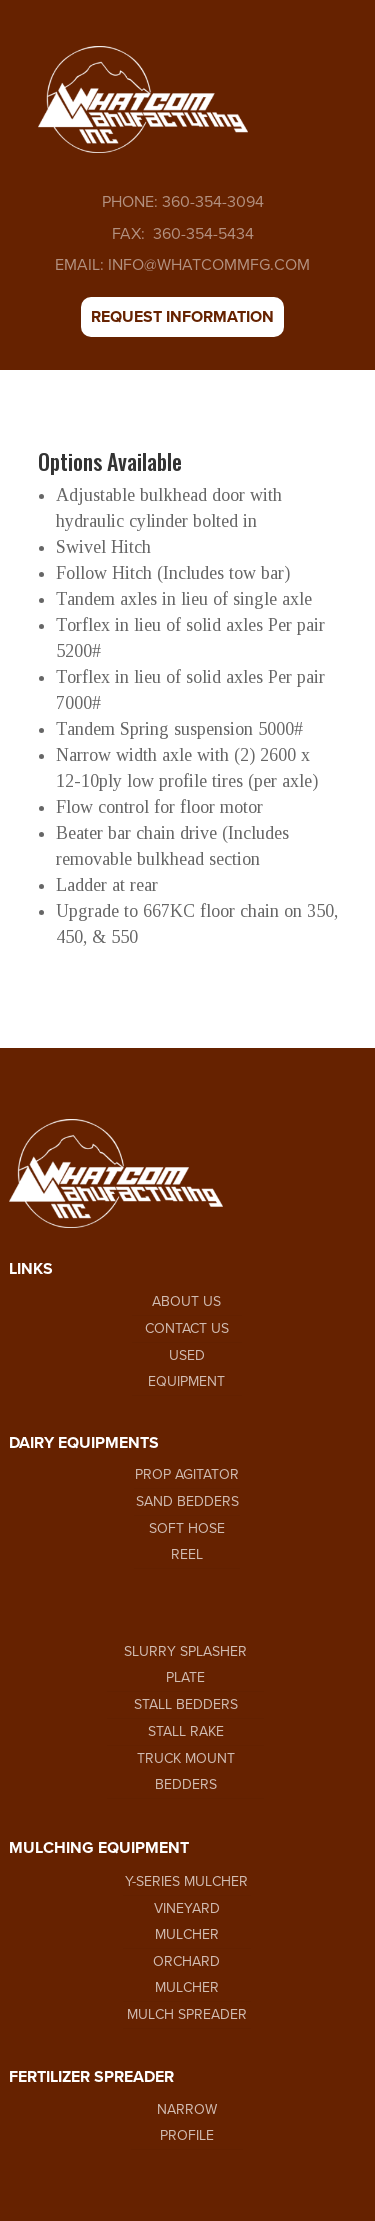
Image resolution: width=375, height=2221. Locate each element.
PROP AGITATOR (187, 1474)
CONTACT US (187, 1328)
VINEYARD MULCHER (187, 1921)
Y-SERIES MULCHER (186, 1881)
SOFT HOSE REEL (187, 1541)
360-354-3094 (211, 202)
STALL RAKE (186, 1731)
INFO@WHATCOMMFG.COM (209, 265)
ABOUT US (186, 1301)
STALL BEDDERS (186, 1704)
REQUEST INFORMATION (182, 317)
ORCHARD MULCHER (186, 1974)
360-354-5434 (201, 234)
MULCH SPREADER (187, 2014)
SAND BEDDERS (187, 1501)
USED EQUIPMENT (186, 1368)
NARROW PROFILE (187, 2122)
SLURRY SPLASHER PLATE (185, 1664)
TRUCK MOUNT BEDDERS (186, 1771)
